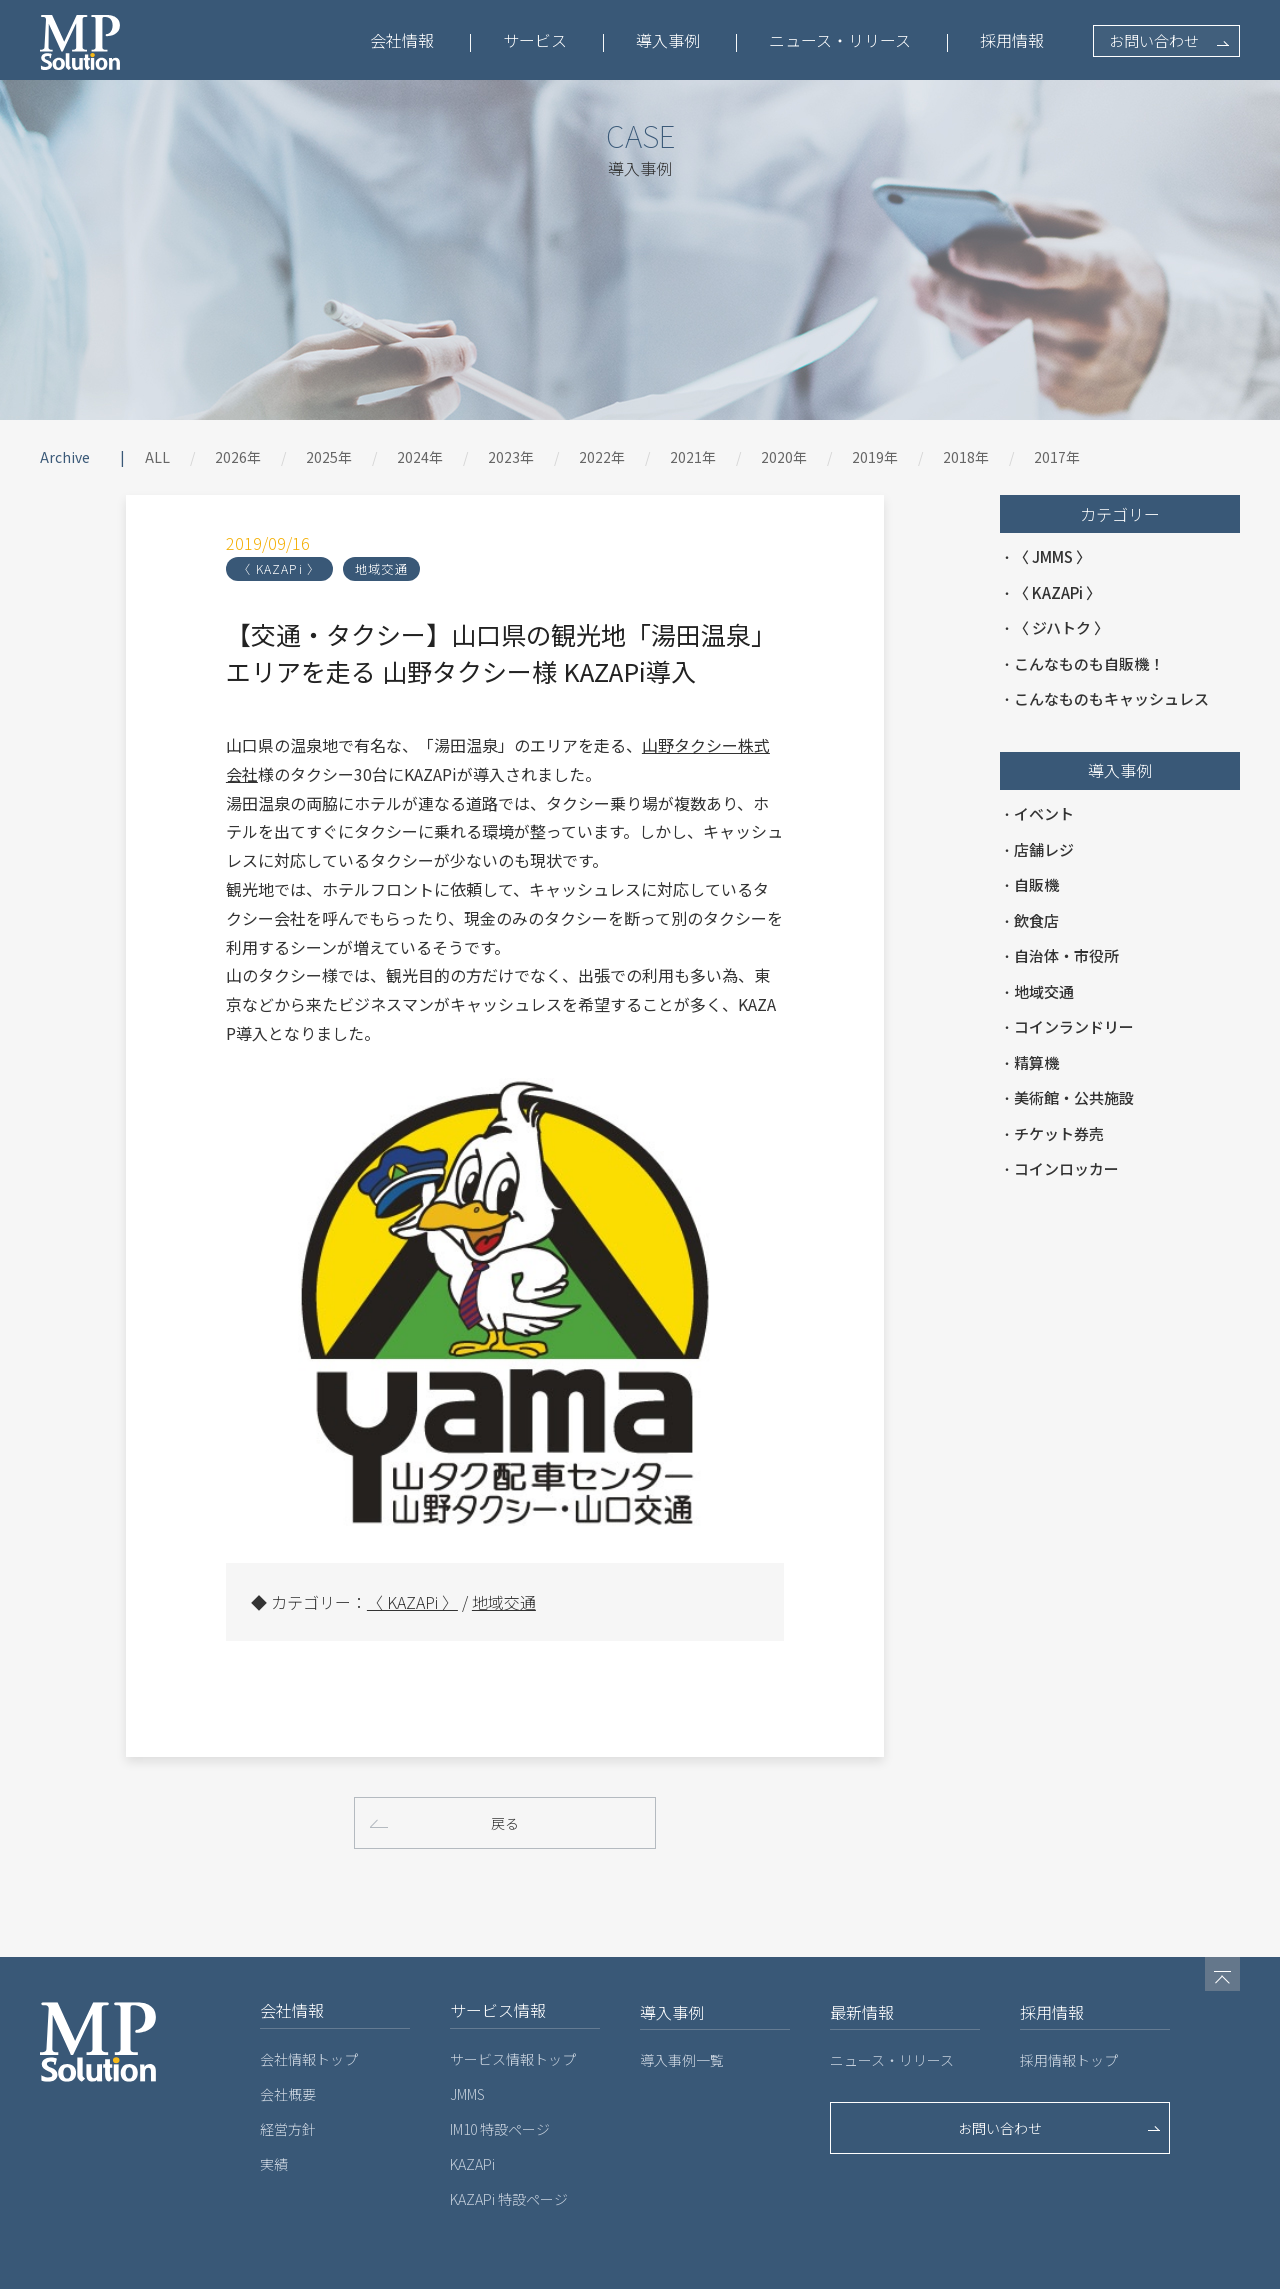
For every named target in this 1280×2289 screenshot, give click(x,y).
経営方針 (288, 2073)
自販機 (1036, 884)
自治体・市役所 (1066, 955)
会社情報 (402, 40)
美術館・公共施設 (1074, 1097)
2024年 (420, 457)
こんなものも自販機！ (1089, 663)
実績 (274, 2108)
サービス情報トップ (513, 2003)
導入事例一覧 (682, 2004)
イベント (1044, 813)
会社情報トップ (309, 2003)
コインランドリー (1074, 1026)
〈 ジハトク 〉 (1061, 627)
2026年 (238, 457)
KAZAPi (472, 2108)
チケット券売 (1059, 1133)
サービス (535, 40)
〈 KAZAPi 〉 (193, 569)
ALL (157, 457)
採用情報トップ (1069, 2004)
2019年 (875, 457)
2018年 (966, 457)
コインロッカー (1066, 1168)
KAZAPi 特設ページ (509, 2143)
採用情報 (1012, 40)
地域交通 (295, 569)
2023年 (511, 457)
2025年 (329, 457)
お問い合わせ (1154, 40)
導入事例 (668, 40)
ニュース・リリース (840, 40)
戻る (505, 1765)
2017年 (1057, 457)
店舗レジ (1044, 849)
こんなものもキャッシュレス (1111, 698)
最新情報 (862, 1956)
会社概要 (288, 2038)
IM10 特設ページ (500, 2073)
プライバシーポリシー (315, 2267)
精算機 (1036, 1062)
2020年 (784, 457)
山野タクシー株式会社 (636, 745)
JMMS (467, 2038)
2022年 (602, 457)
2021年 (693, 457)
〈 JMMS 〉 (1052, 556)
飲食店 (1036, 920)
